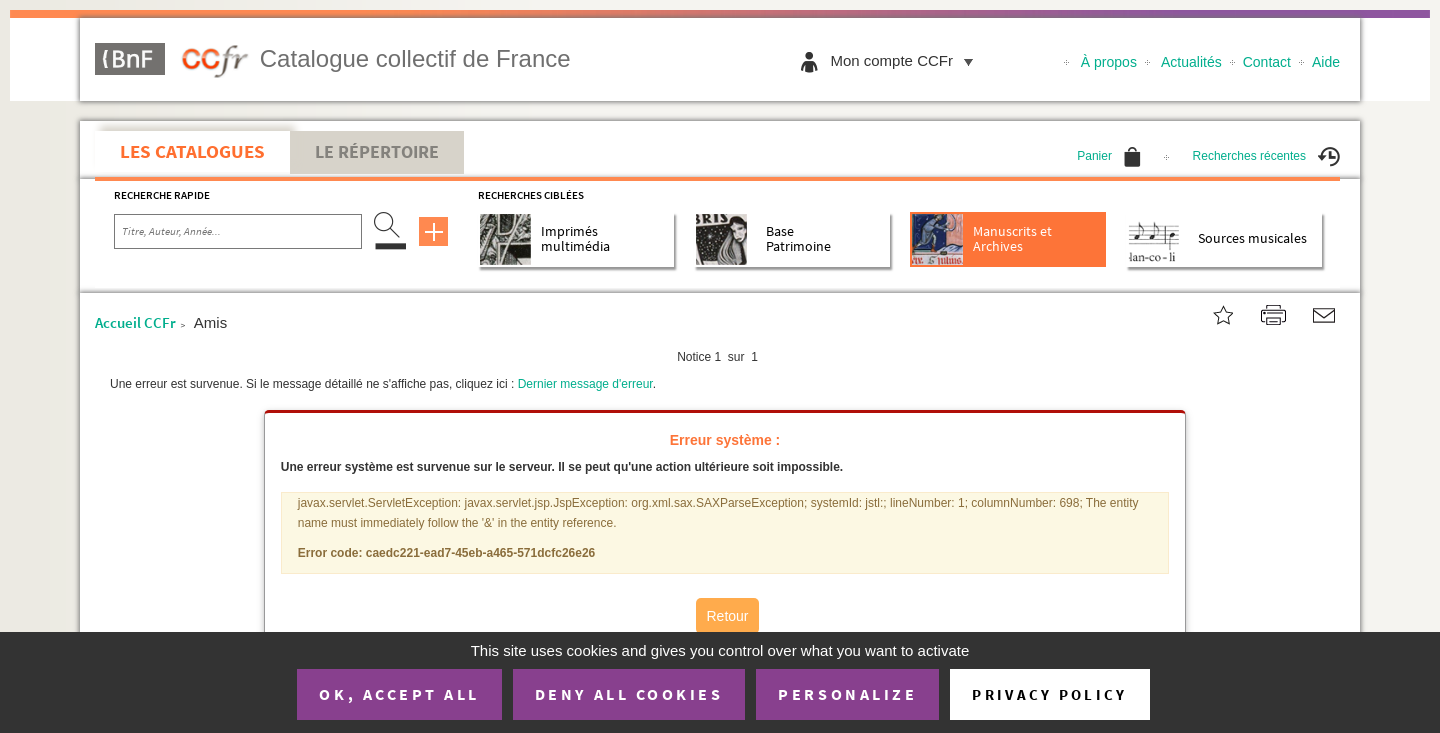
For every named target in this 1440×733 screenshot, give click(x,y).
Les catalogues (192, 151)
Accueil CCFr (135, 322)
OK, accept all (399, 694)
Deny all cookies (629, 694)
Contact (1267, 62)
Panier (1109, 156)
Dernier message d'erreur (585, 384)
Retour (727, 616)
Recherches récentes (1266, 156)
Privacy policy (1049, 694)
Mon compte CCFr (906, 60)
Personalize (847, 694)
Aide (1326, 62)
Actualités (1191, 62)
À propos (1109, 62)
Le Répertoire (377, 152)
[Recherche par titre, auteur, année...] (238, 232)
